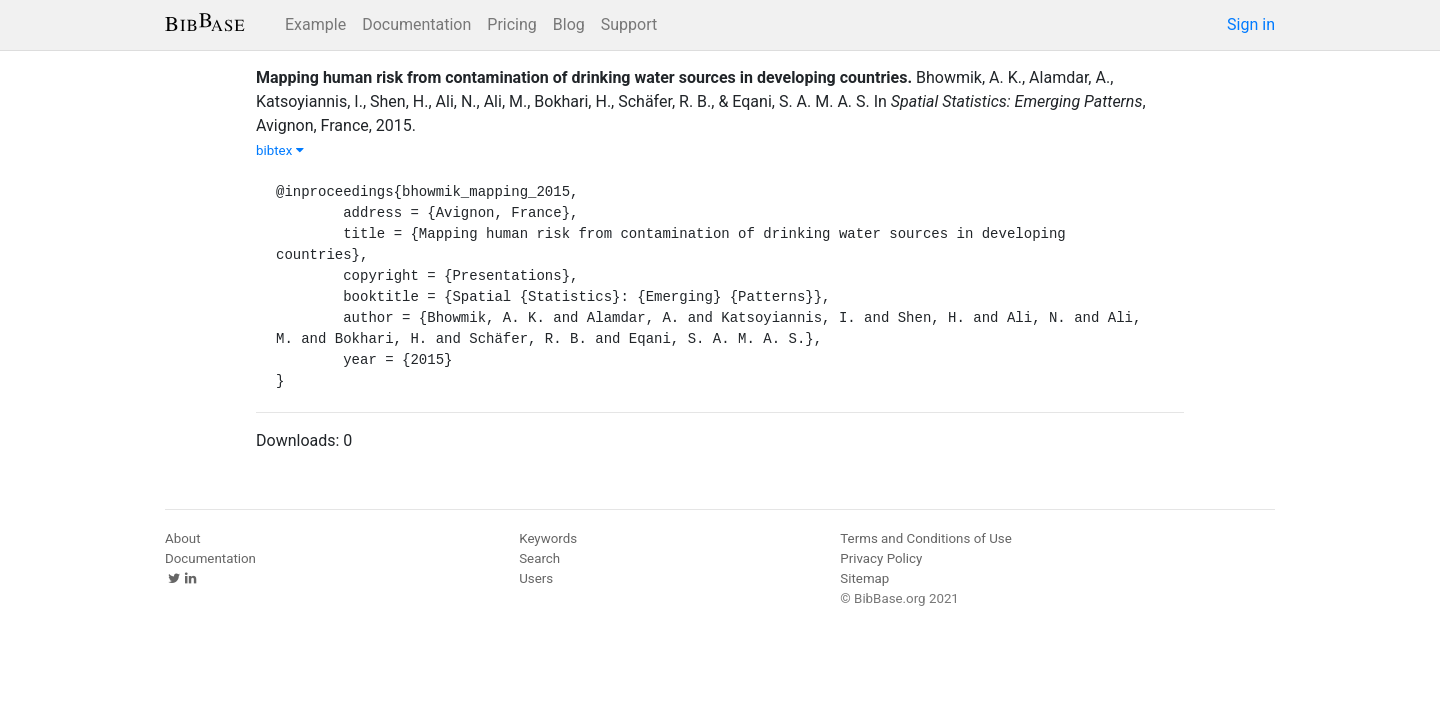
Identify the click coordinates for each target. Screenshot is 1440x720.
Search (539, 558)
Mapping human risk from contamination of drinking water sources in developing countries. (584, 77)
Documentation (416, 24)
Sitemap (864, 578)
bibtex (280, 150)
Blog (569, 24)
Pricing (512, 24)
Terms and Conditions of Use (925, 538)
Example (315, 24)
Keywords (548, 538)
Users (536, 578)
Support (629, 24)
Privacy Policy (881, 558)
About (183, 538)
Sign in (1251, 24)
